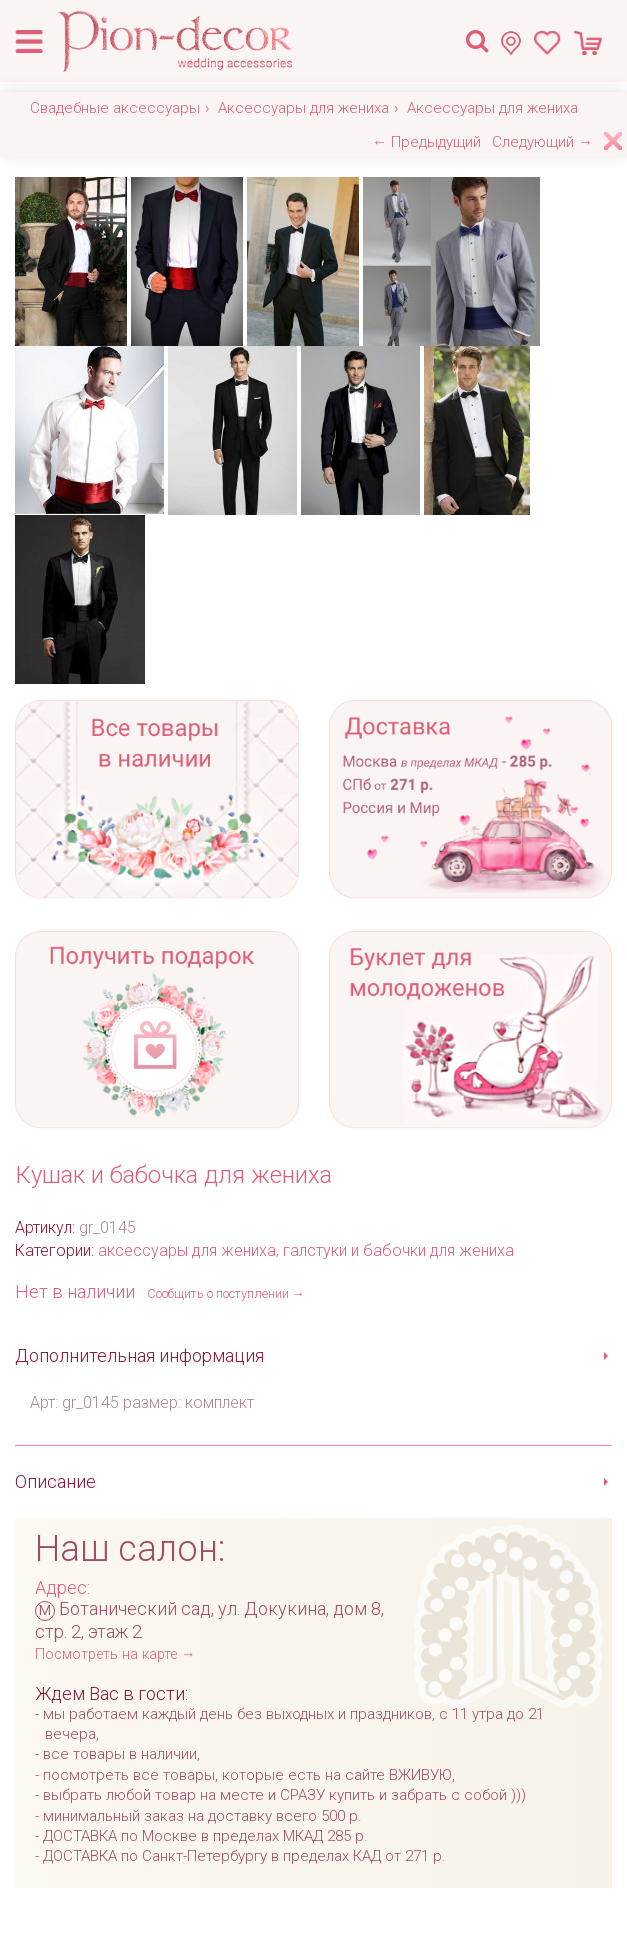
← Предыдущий (426, 142)
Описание (55, 1481)
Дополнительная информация (139, 1355)
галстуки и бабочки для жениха (398, 1250)
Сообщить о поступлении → (226, 1293)
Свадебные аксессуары (115, 108)
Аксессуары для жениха (303, 108)
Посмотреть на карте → (115, 1654)
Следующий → (542, 142)
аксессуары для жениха (187, 1250)
